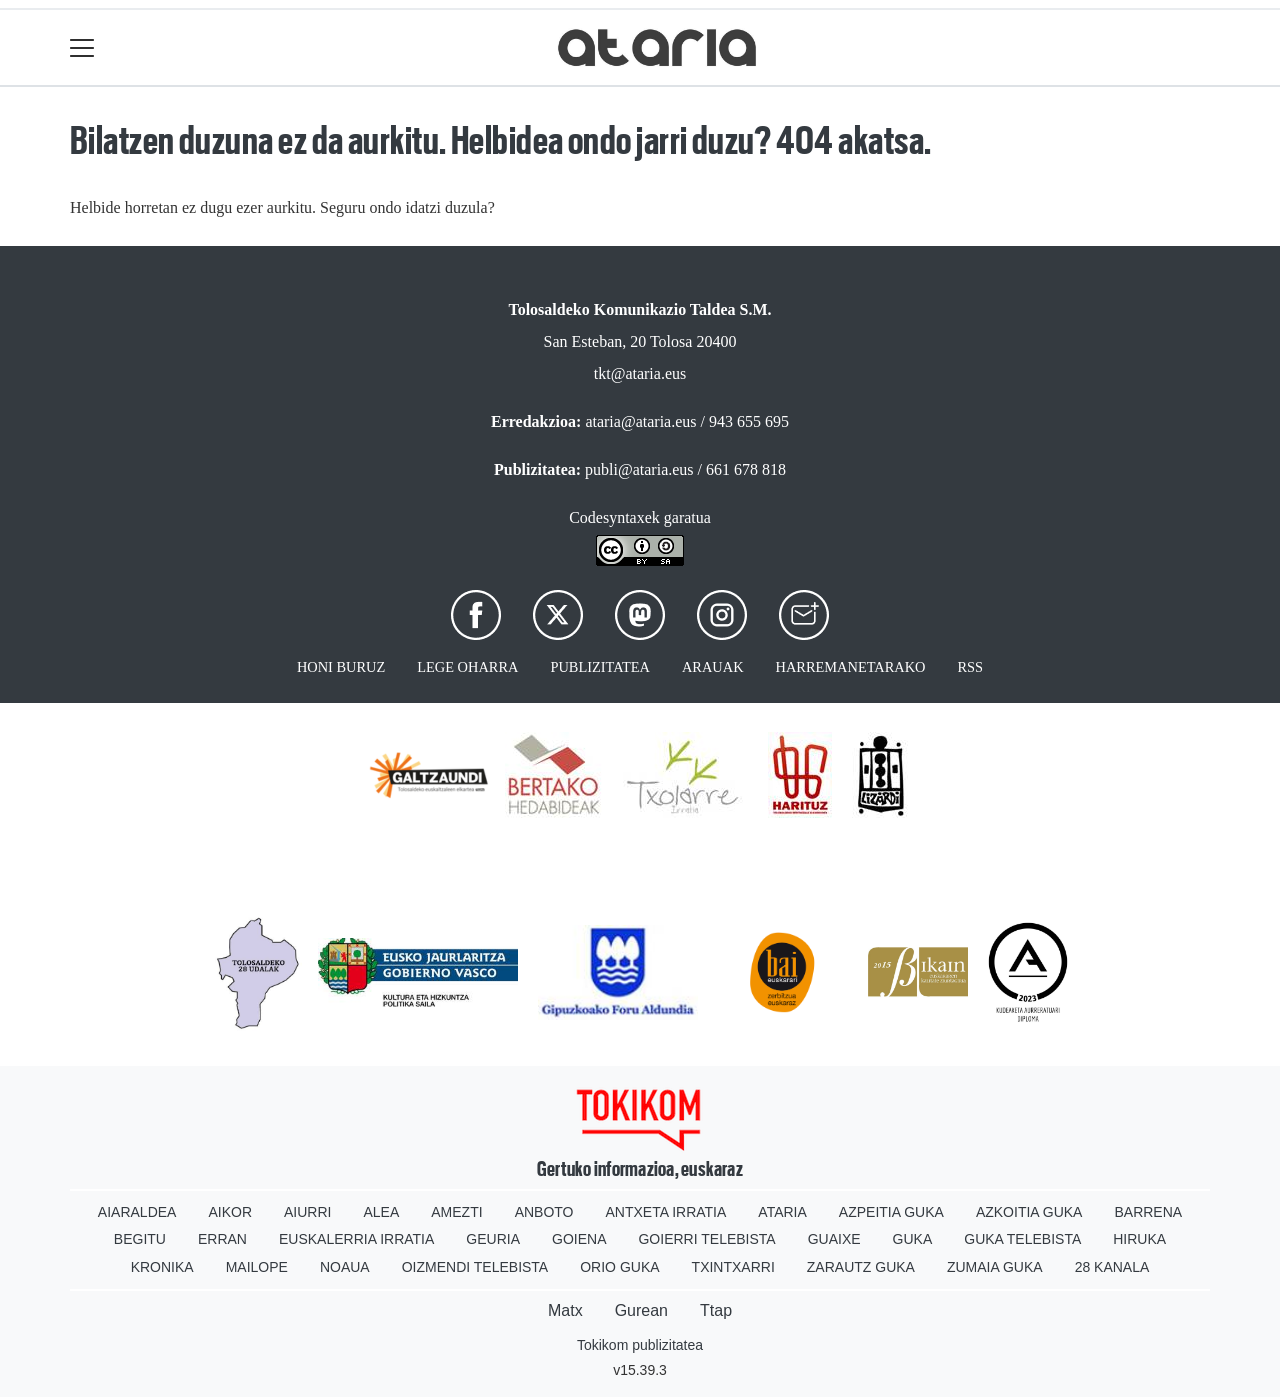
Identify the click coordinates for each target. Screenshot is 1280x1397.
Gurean (641, 1310)
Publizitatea (600, 667)
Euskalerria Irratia (356, 1239)
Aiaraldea (137, 1212)
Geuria (493, 1239)
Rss (970, 667)
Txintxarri (733, 1267)
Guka (913, 1239)
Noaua (345, 1267)
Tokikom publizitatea (640, 1345)
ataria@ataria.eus (640, 421)
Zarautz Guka (861, 1267)
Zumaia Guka (995, 1267)
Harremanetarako (851, 667)
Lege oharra (467, 667)
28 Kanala (1112, 1267)
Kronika (162, 1267)
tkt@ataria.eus (640, 373)
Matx (565, 1310)
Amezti (456, 1212)
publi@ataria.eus (639, 469)
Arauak (713, 667)
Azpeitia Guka (891, 1212)
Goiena (579, 1239)
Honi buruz (341, 667)
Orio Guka (619, 1267)
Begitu (140, 1239)
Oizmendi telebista (475, 1267)
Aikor (230, 1212)
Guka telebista (1022, 1239)
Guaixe (834, 1239)
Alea (381, 1212)
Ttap (716, 1310)
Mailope (257, 1267)
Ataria (782, 1212)
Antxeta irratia (666, 1212)
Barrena (1148, 1212)
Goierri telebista (706, 1239)
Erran (222, 1239)
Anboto (544, 1212)
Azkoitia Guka (1029, 1212)
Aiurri (307, 1212)
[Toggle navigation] (82, 47)
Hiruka (1139, 1239)
